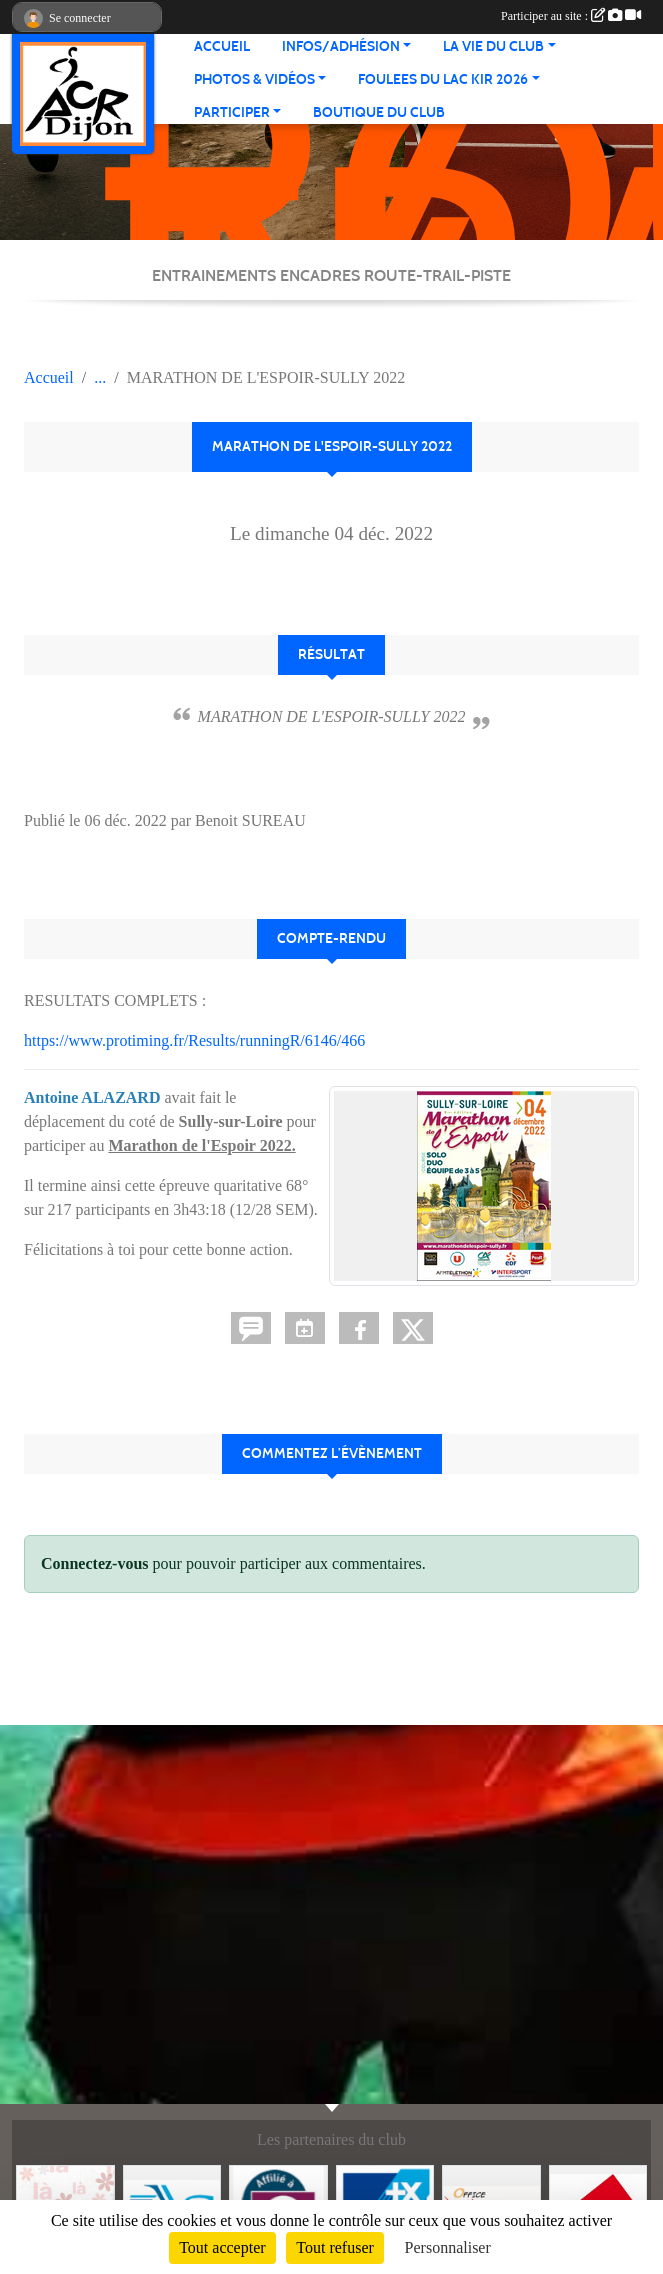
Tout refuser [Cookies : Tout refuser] (335, 2247)
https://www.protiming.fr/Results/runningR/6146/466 (194, 1040)
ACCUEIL (222, 46)
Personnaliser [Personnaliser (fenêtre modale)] (448, 2247)
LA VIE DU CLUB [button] (493, 46)
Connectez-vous (95, 1563)
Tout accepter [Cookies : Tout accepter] (222, 2247)
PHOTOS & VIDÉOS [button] (254, 79)
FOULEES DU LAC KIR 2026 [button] (443, 79)
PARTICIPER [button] (232, 112)
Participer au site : (571, 16)
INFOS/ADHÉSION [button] (341, 46)
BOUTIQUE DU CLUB (379, 112)
